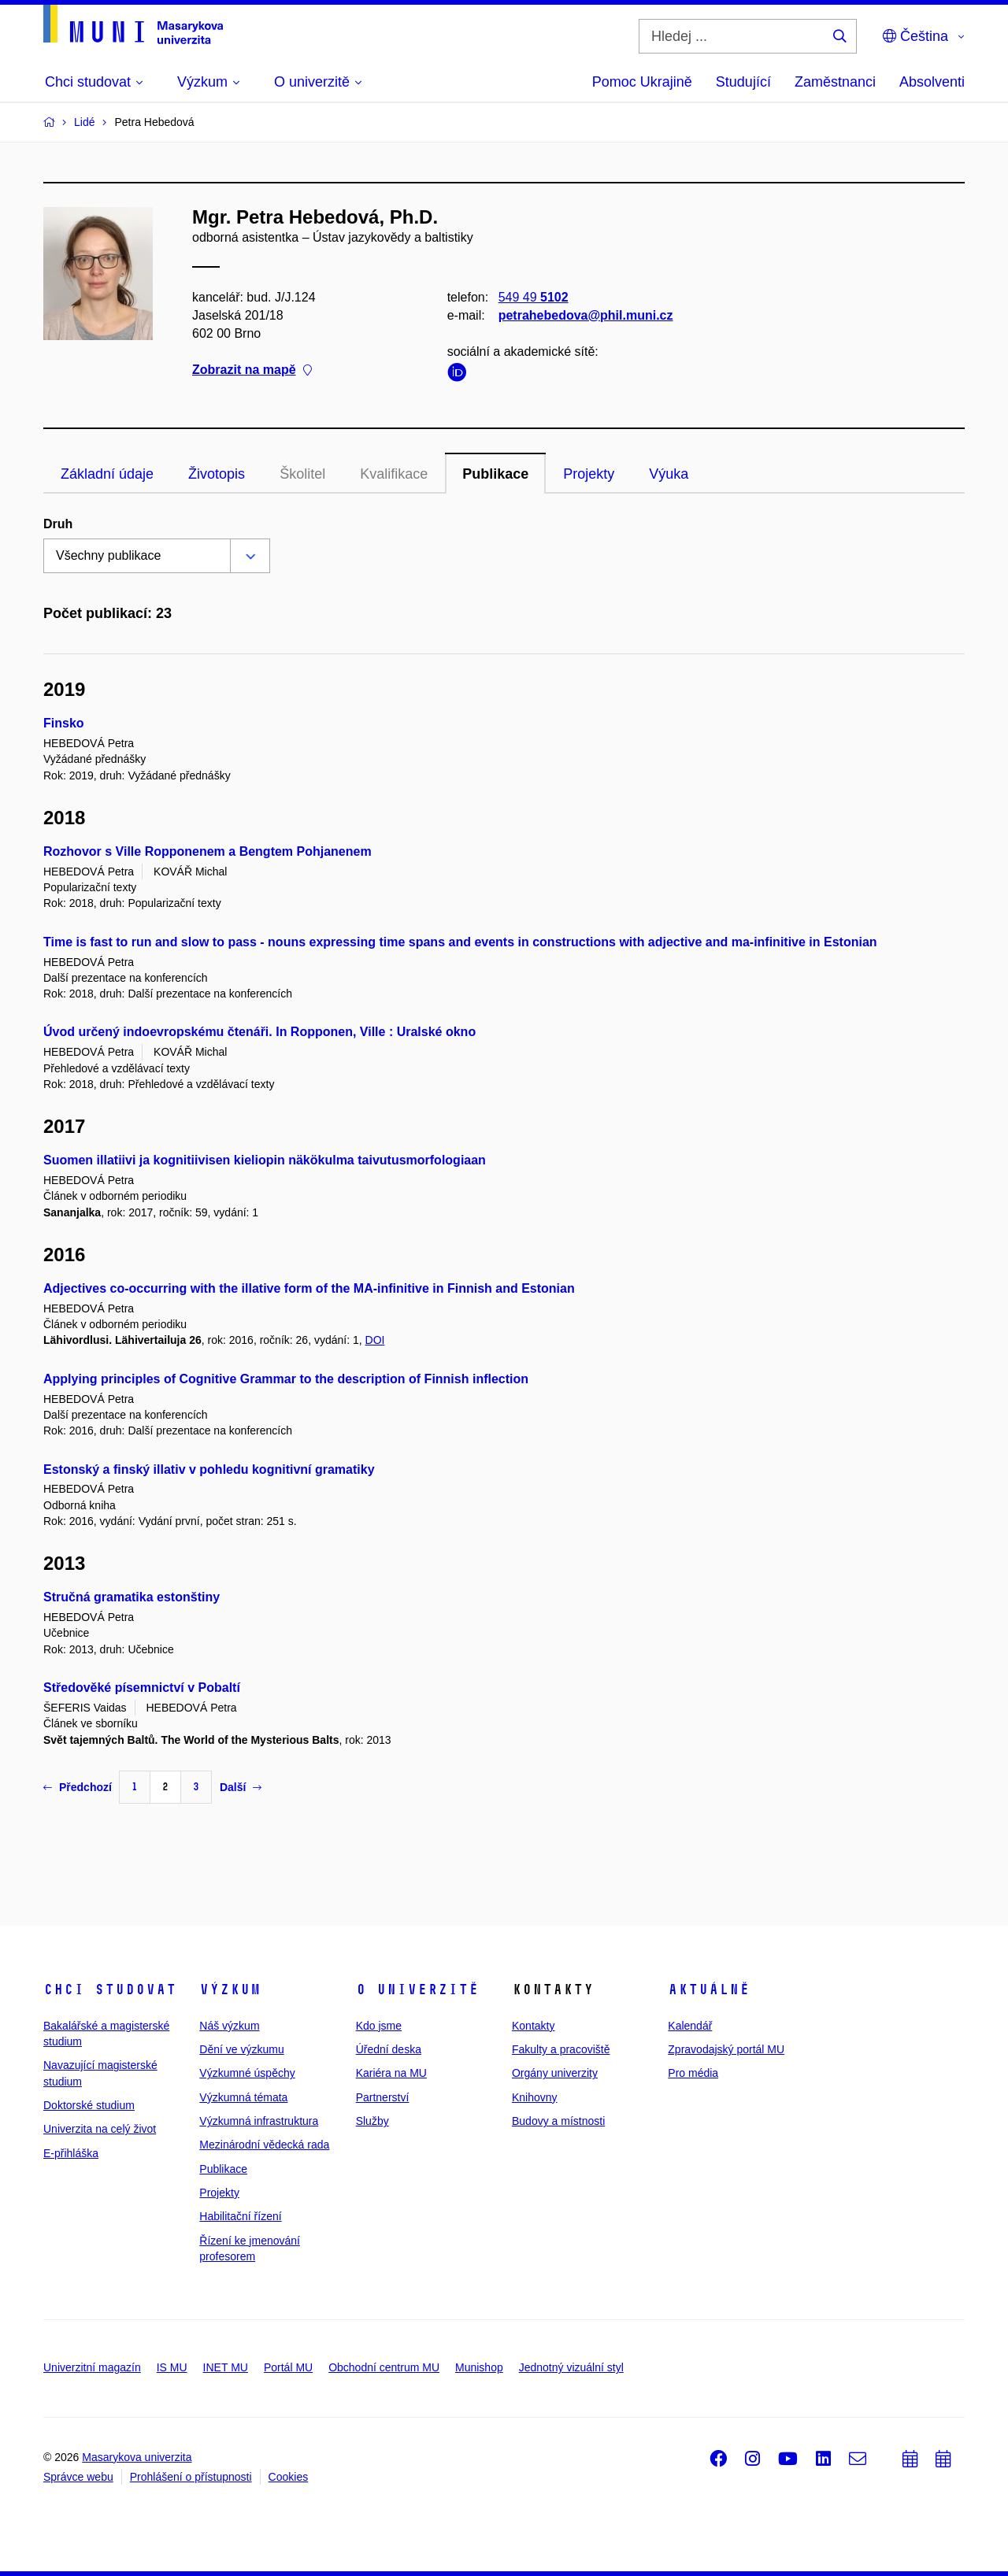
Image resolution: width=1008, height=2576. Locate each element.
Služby (372, 2121)
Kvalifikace (394, 474)
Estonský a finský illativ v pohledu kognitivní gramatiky (209, 1469)
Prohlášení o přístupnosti (191, 2477)
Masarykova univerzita (136, 2457)
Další (240, 1787)
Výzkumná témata (243, 2097)
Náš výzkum (229, 2025)
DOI (375, 1340)
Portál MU (288, 2367)
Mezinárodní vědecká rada (264, 2144)
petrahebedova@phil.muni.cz (585, 315)
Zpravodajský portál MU (726, 2049)
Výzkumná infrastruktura (258, 2121)
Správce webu (78, 2477)
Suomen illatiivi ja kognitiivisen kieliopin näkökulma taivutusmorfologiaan (264, 1160)
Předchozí (77, 1787)
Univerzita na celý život (99, 2129)
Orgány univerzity (555, 2073)
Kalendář (690, 2025)
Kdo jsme (379, 2025)
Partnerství (383, 2097)
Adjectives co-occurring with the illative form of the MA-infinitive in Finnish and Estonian (309, 1288)
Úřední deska (388, 2049)
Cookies (289, 2477)
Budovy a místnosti (558, 2121)
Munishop (479, 2367)
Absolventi (932, 82)
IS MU (172, 2367)
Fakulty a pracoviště (561, 2049)
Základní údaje (107, 474)
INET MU (225, 2367)
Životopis (216, 474)
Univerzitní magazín (92, 2367)
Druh (57, 524)
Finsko (63, 723)
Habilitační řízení (240, 2216)
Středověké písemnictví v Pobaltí (141, 1687)
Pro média (693, 2073)
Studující (743, 82)
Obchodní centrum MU (383, 2367)
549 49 (533, 297)
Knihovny (535, 2097)
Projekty (588, 474)
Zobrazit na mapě (252, 370)
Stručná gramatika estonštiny (131, 1597)
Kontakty (533, 2025)
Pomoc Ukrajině (642, 82)
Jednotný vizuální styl (571, 2367)
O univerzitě (417, 1989)
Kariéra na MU (391, 2073)
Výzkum (230, 1989)
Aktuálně (709, 1989)
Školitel (302, 474)
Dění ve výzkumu (241, 2049)
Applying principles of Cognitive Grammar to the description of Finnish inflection (285, 1379)
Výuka (668, 474)
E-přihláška (70, 2153)
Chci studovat (109, 1989)
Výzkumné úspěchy (247, 2073)
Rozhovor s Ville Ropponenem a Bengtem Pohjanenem (207, 851)
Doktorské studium (89, 2105)
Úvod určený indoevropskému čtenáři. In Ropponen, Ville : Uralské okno (259, 1031)
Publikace (495, 474)
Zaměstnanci (835, 82)
